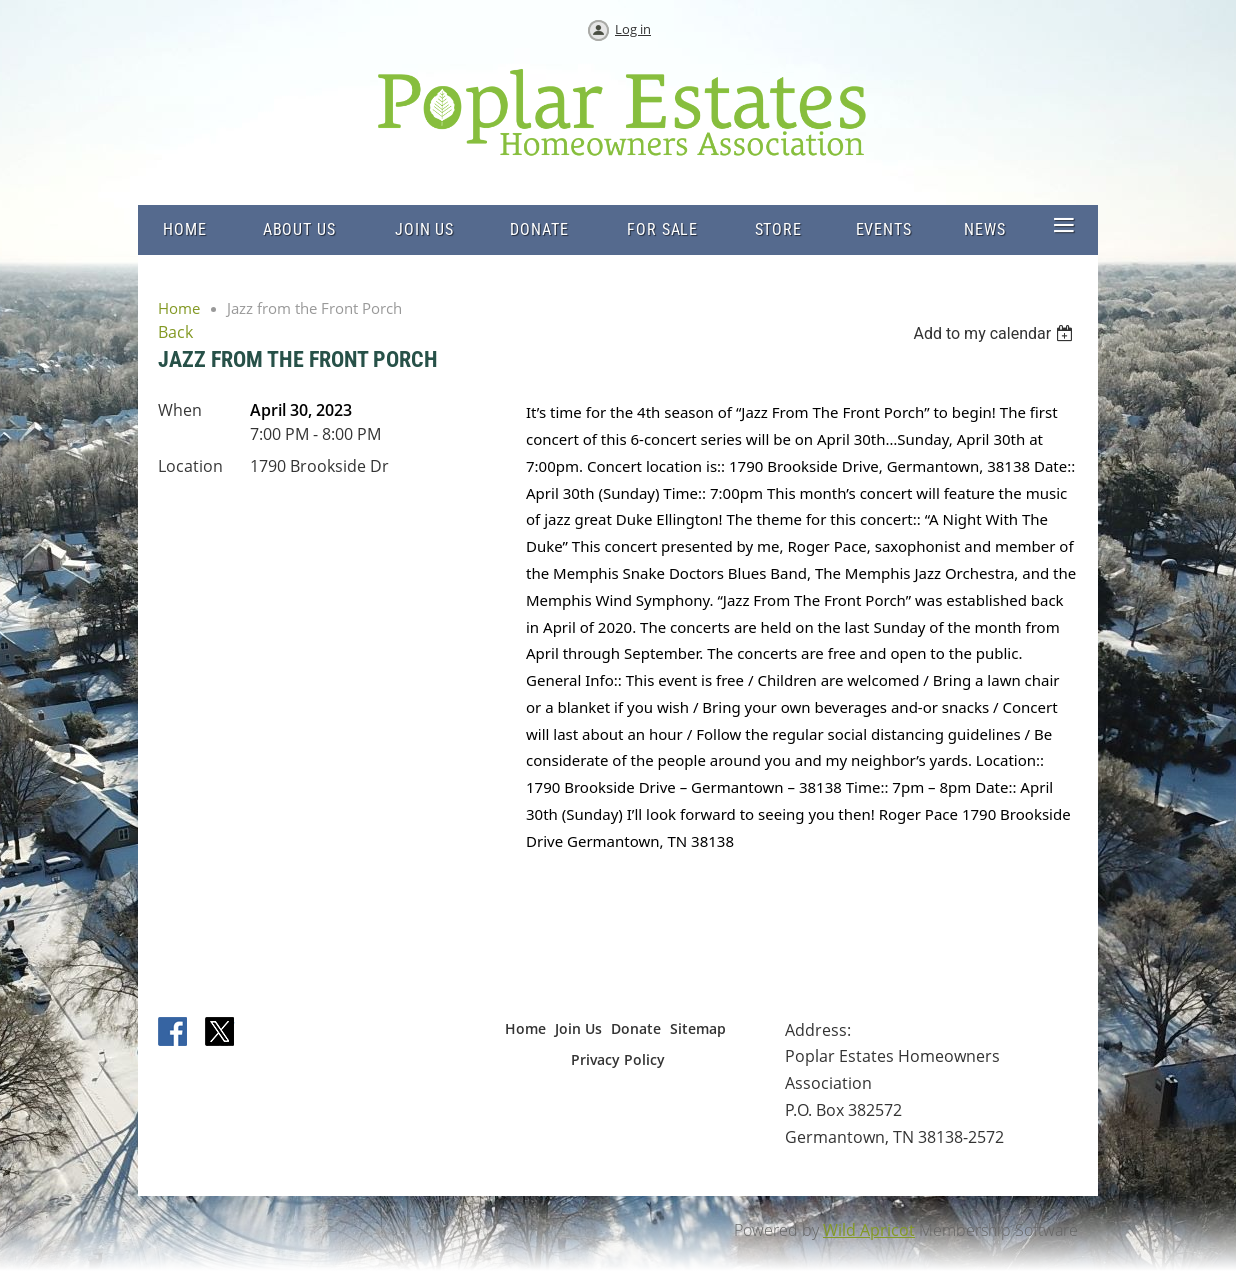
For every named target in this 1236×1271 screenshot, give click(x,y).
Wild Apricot (869, 1230)
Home (179, 308)
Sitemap (698, 1028)
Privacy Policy (618, 1059)
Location (190, 466)
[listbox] (995, 333)
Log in (633, 29)
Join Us (578, 1028)
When (180, 410)
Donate (636, 1028)
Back (175, 332)
